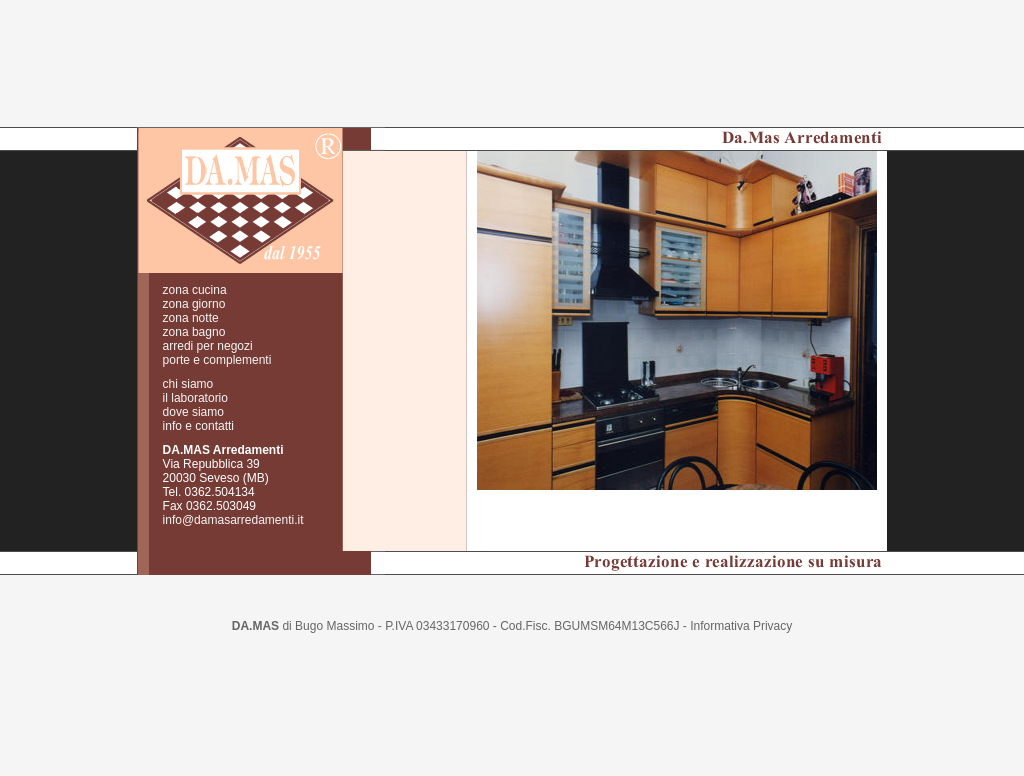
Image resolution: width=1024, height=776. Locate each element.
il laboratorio (195, 370)
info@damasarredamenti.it (233, 492)
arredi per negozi (208, 318)
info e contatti (198, 398)
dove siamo (193, 384)
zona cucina (195, 262)
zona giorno (194, 276)
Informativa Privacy (741, 598)
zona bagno (194, 304)
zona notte (191, 290)
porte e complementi (217, 332)
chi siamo (188, 356)
